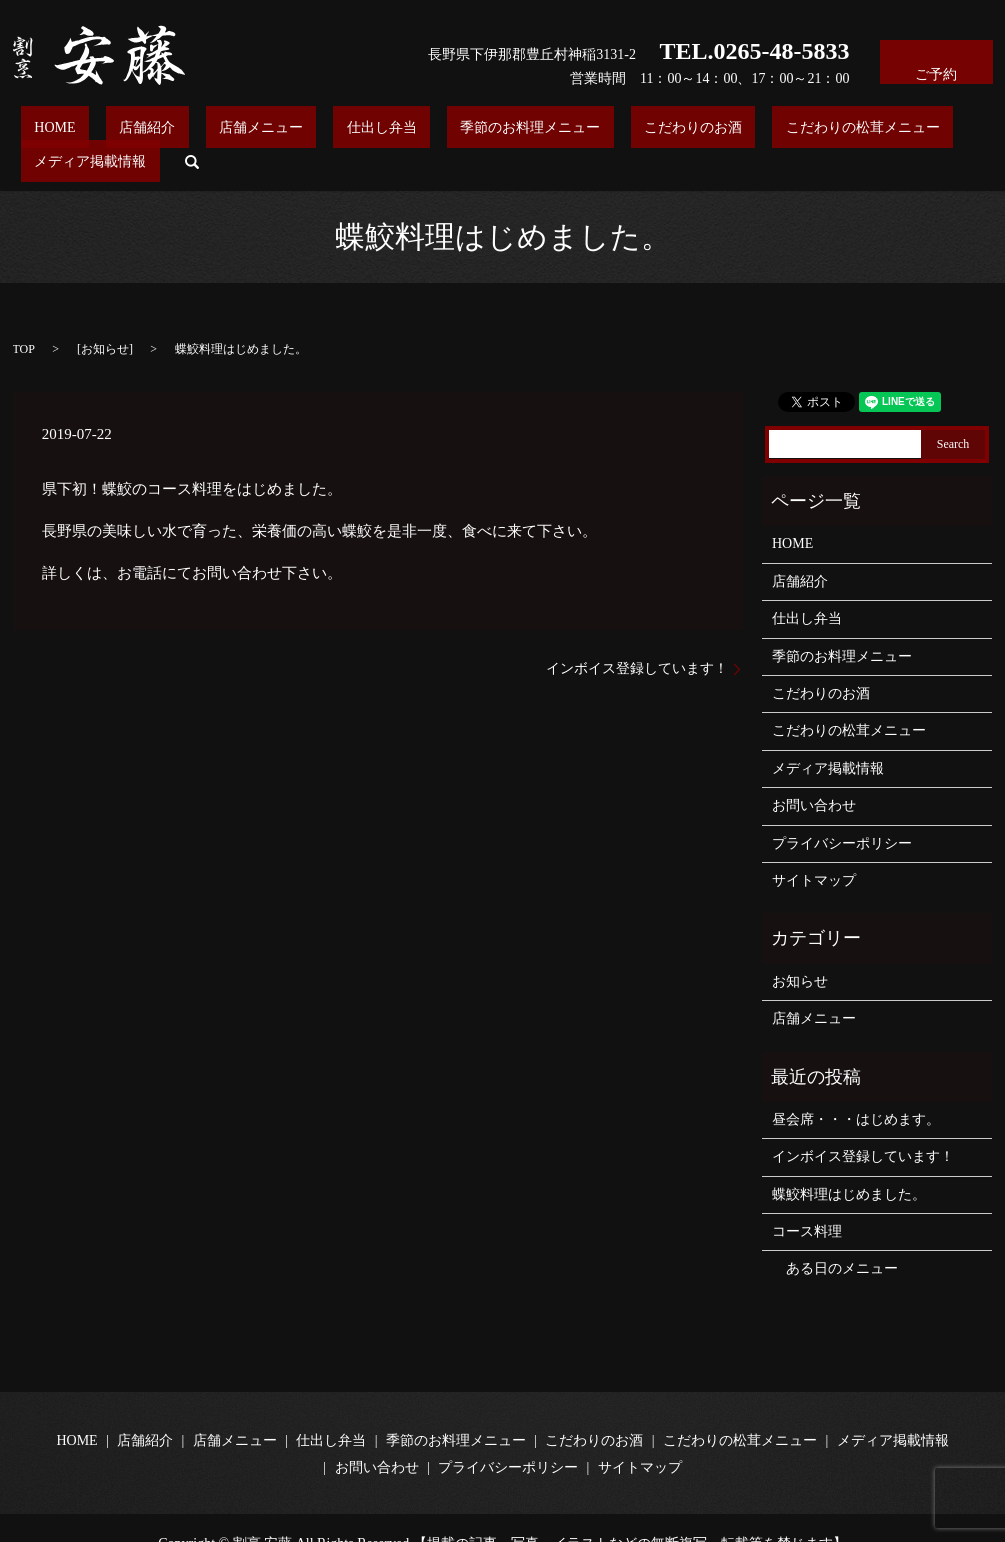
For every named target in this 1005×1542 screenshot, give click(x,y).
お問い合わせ (814, 774)
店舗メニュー (220, 131)
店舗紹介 (133, 131)
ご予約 (936, 61)
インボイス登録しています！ (637, 637)
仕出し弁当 (314, 131)
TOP (24, 319)
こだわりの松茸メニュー (714, 131)
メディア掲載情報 (864, 131)
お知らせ (105, 319)
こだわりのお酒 (571, 131)
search (951, 131)
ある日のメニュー (835, 1238)
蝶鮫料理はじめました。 (849, 1163)
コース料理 (807, 1200)
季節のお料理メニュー (435, 131)
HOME (67, 131)
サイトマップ (814, 849)
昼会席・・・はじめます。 (856, 1088)
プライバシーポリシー (842, 812)
